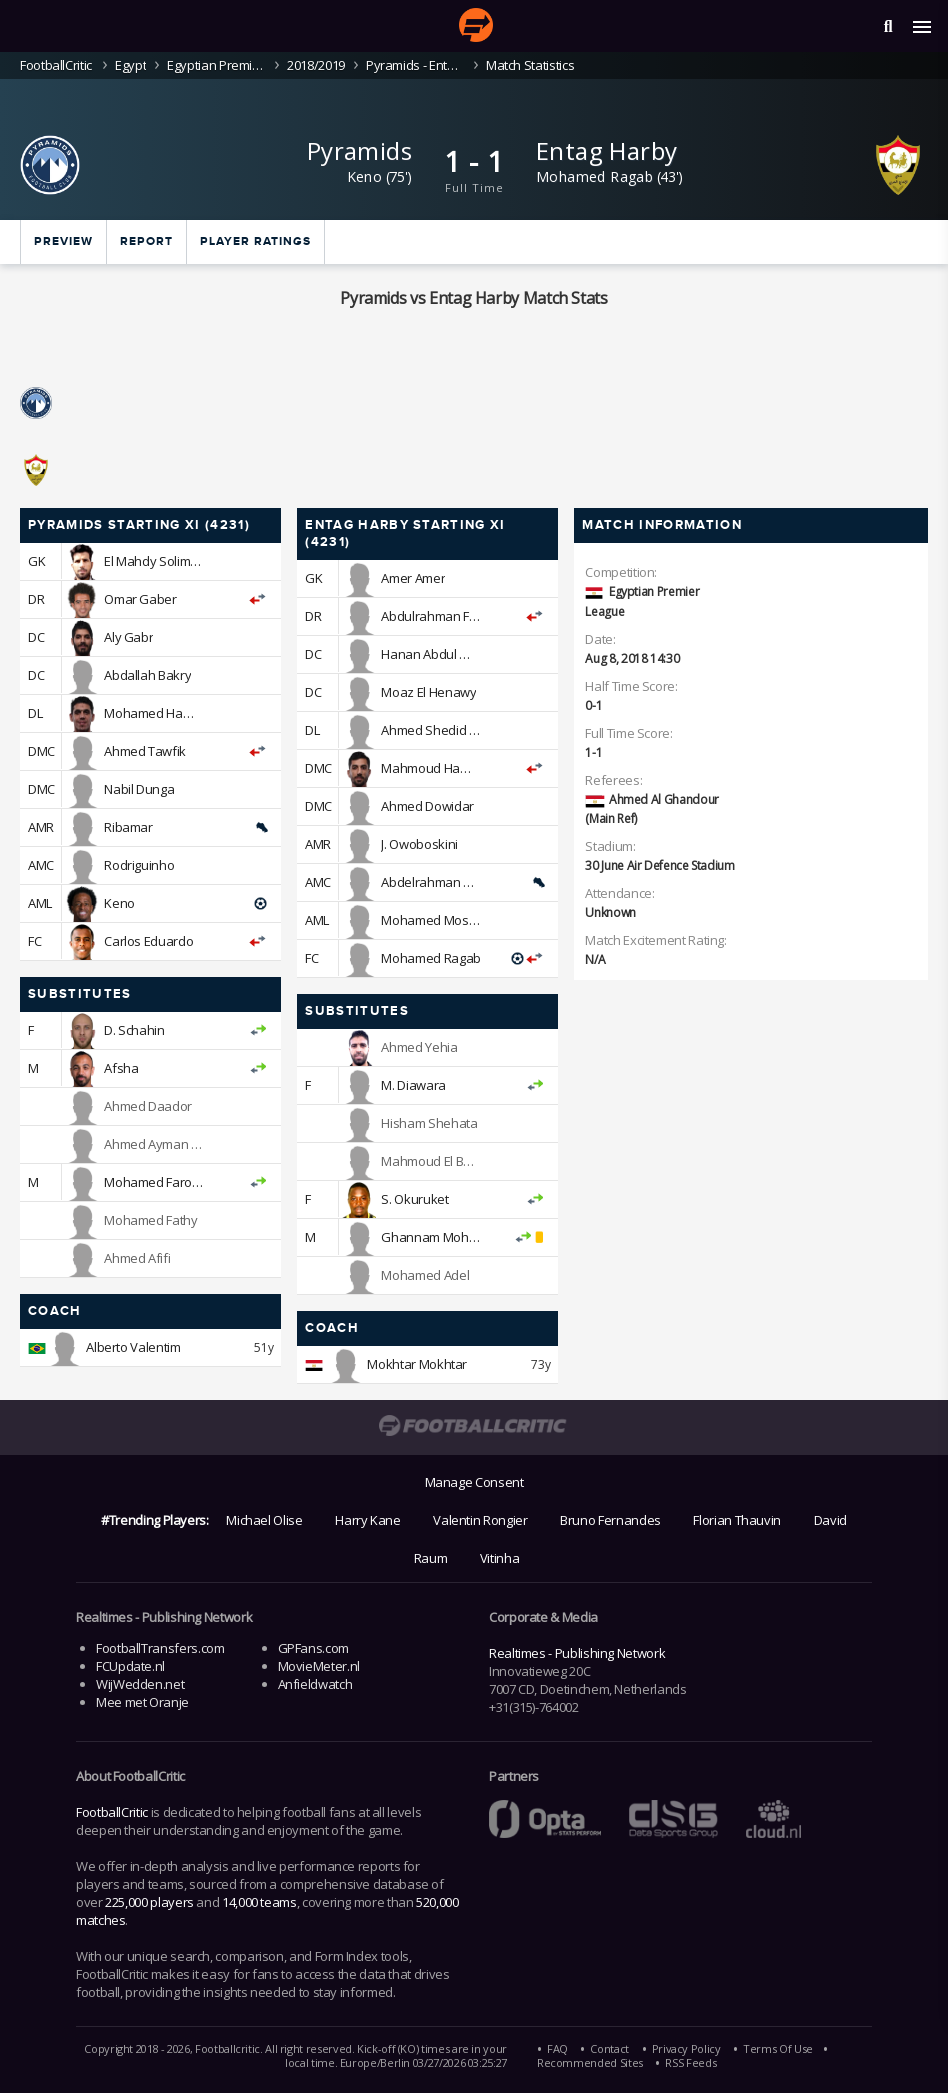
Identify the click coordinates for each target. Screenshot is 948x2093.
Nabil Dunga (139, 789)
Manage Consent (474, 1482)
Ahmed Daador (148, 1106)
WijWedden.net (140, 1684)
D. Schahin (134, 1030)
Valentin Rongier (480, 1520)
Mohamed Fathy (150, 1220)
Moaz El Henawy (428, 692)
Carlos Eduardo (148, 941)
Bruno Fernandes (610, 1520)
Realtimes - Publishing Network (577, 1653)
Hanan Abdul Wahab (441, 654)
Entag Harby (606, 150)
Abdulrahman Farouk (442, 616)
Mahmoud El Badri (433, 1161)
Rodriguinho (139, 865)
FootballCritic (112, 1812)
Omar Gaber (140, 599)
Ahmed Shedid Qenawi (447, 730)
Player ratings (255, 241)
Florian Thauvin (737, 1520)
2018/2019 (316, 65)
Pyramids (359, 150)
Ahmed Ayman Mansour (173, 1144)
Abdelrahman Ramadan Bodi (464, 882)
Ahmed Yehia (419, 1047)
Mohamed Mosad (432, 920)
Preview (63, 241)
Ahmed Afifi (137, 1258)
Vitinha (499, 1558)
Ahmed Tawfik (145, 751)
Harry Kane (367, 1520)
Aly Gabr (128, 637)
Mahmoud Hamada (437, 768)
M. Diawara (413, 1085)
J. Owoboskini (419, 844)
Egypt (130, 65)
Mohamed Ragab (594, 176)
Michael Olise (264, 1520)
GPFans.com (313, 1648)
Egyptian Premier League (216, 65)
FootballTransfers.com (160, 1648)
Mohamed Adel (425, 1275)
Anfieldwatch (315, 1684)
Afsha (121, 1068)
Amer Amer (413, 578)
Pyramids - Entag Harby (415, 65)
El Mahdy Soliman (154, 561)
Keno (365, 176)
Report (146, 241)
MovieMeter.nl (319, 1666)
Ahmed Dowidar (427, 806)
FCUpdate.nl (130, 1666)
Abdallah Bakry (147, 675)
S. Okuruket (414, 1199)
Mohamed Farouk (155, 1182)
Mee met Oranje (142, 1702)
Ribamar (128, 827)
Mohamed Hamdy (155, 713)
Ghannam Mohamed (441, 1237)
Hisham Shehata (429, 1123)
